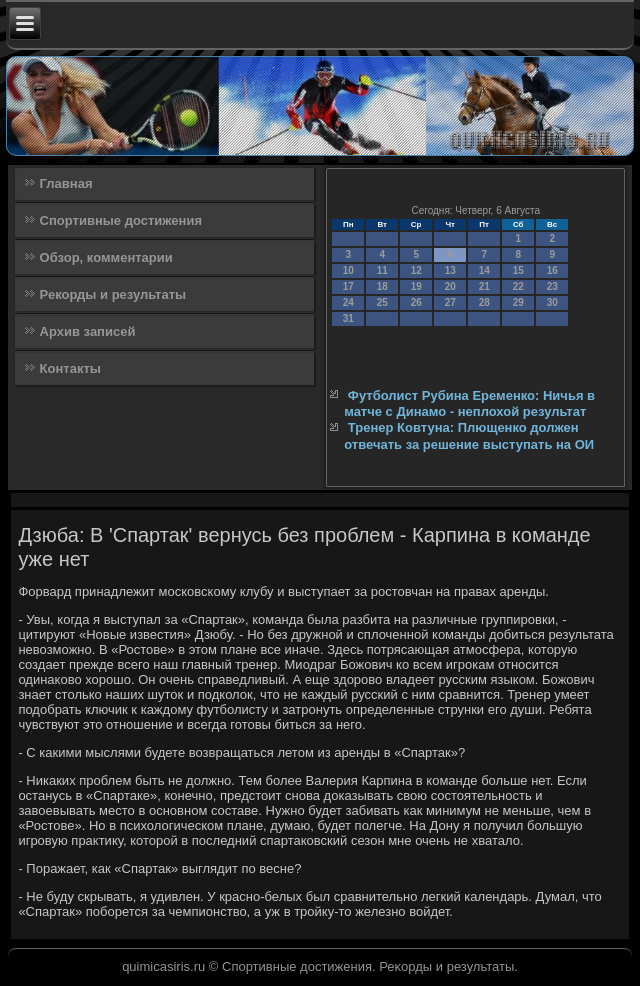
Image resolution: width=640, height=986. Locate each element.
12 (416, 270)
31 (348, 318)
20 (450, 286)
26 (416, 302)
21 (484, 286)
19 (416, 286)
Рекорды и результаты (113, 294)
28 (484, 302)
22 (518, 286)
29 (518, 302)
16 (552, 270)
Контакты (70, 368)
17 (348, 286)
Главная (66, 183)
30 (552, 302)
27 (450, 302)
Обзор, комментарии (106, 257)
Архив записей (88, 331)
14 (484, 270)
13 (450, 270)
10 (348, 270)
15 (518, 270)
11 (382, 270)
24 (348, 302)
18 (382, 286)
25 (382, 302)
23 (552, 286)
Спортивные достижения (121, 220)
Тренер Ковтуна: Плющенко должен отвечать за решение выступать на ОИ (469, 435)
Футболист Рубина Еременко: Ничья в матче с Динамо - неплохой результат (469, 403)
